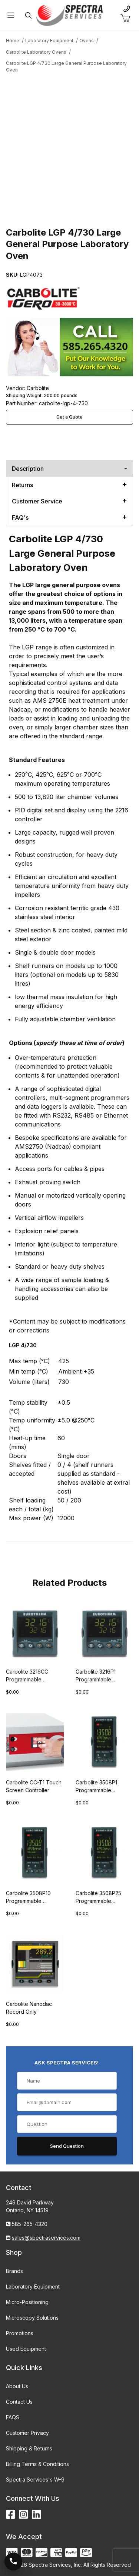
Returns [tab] (22, 485)
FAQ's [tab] (20, 517)
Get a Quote (69, 417)
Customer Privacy (27, 2433)
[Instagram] (23, 2514)
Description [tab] (28, 468)
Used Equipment (26, 2349)
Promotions (19, 2333)
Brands (14, 2271)
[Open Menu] (11, 15)
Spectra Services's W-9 (35, 2479)
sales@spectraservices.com (46, 2237)
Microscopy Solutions (32, 2317)
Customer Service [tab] (37, 501)
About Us (17, 2386)
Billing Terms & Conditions (37, 2464)
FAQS (12, 2417)
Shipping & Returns (29, 2448)
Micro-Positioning (27, 2302)
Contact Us (19, 2402)
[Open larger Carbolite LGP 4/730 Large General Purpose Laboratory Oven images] (69, 142)
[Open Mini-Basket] (128, 18)
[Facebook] (10, 2514)
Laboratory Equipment (33, 2286)
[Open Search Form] (28, 15)
